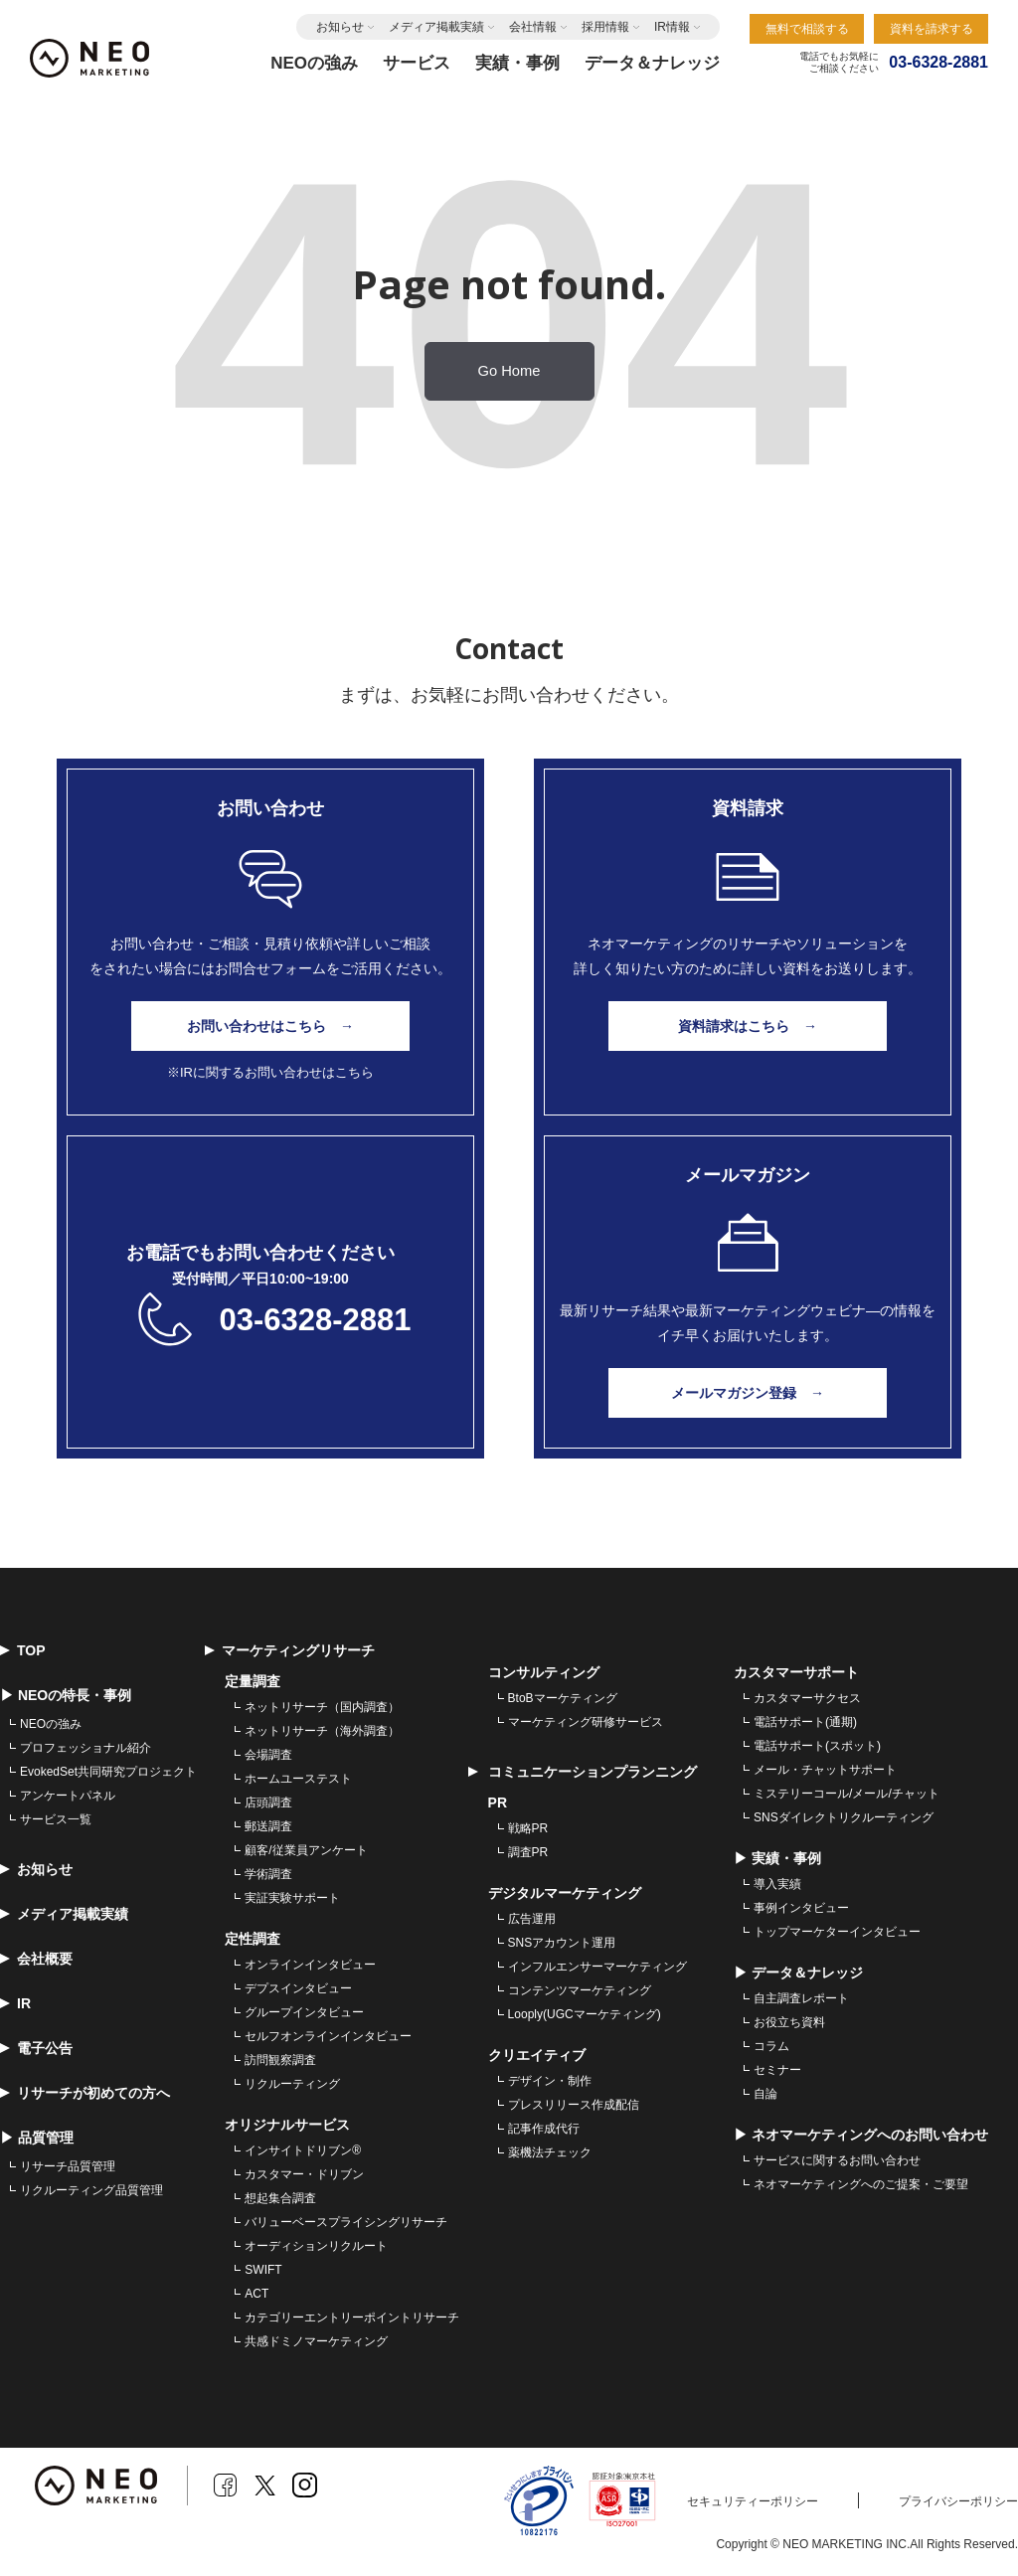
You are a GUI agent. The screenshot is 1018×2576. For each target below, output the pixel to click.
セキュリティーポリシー (752, 2501)
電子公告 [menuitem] (36, 2048)
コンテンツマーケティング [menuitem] (579, 1990)
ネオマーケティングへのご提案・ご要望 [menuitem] (861, 2184)
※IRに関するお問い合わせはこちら (270, 1072)
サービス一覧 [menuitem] (55, 1819)
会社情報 (533, 27)
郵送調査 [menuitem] (268, 1826)
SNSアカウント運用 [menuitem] (562, 1943)
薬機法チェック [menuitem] (550, 2152)
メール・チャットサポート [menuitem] (825, 1770)
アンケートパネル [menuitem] (67, 1796)
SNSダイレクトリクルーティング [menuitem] (843, 1817)
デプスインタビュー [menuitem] (298, 1988)
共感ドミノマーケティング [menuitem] (316, 2341)
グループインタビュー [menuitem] (304, 2012)
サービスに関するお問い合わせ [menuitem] (837, 2160)
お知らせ (340, 27)
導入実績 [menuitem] (777, 1884)
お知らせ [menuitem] (36, 1869)
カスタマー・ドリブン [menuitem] (304, 2174)
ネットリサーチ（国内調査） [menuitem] (322, 1707)
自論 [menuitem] (765, 2094)
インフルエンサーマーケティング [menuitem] (597, 1967)
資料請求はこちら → (747, 1026)
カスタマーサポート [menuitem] (796, 1672)
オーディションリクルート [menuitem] (316, 2246)
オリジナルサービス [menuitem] (287, 2125)
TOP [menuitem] (23, 1650)
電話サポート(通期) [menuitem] (805, 1722)
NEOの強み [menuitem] (51, 1724)
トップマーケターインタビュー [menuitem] (837, 1932)
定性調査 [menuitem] (252, 1939)
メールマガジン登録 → (747, 1393)
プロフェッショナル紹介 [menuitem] (85, 1748)
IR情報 (672, 27)
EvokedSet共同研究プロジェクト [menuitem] (108, 1772)
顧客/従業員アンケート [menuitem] (306, 1850)
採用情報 (605, 27)
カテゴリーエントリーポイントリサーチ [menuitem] (352, 2317)
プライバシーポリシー (958, 2501)
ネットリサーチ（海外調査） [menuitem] (322, 1731)
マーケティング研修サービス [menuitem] (585, 1722)
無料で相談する (807, 29)
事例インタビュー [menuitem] (801, 1908)
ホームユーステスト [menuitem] (298, 1779)
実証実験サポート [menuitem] (292, 1898)
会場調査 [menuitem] (268, 1755)
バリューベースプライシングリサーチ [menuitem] (346, 2222)
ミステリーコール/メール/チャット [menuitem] (846, 1794)
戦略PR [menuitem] (528, 1828)
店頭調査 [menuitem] (268, 1802)
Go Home (509, 371)
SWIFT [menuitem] (263, 2270)
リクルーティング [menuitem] (292, 2084)
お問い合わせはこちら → (270, 1026)
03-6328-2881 (315, 1319)
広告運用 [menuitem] (532, 1919)
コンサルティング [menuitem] (543, 1672)
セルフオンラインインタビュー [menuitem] (328, 2036)
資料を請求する (931, 29)
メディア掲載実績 (436, 27)
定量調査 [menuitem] (252, 1681)
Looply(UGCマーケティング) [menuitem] (584, 2014)
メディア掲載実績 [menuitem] (64, 1914)
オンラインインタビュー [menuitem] (310, 1965)
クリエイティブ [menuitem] (537, 2055)
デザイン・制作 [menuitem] (550, 2081)
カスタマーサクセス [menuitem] (807, 1698)
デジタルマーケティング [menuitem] (564, 1893)
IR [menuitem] (15, 2003)
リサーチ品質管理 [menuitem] (67, 2166)
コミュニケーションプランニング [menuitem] (583, 1772)
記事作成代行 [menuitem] (544, 2129)
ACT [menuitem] (256, 2294)
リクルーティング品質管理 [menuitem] (91, 2190)
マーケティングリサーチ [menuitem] (290, 1650)
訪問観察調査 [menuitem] (280, 2060)
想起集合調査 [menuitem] (280, 2198)
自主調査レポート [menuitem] (801, 1998)
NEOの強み (314, 63)
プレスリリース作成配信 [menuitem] (573, 2105)
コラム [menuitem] (771, 2046)
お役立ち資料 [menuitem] (789, 2022)
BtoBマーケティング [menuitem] (562, 1698)
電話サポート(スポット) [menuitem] (817, 1746)
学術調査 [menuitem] (268, 1874)
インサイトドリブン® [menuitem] (303, 2150)
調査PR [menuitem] (528, 1852)
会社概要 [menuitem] (36, 1959)
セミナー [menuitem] (777, 2070)
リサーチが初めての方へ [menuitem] (85, 2093)
